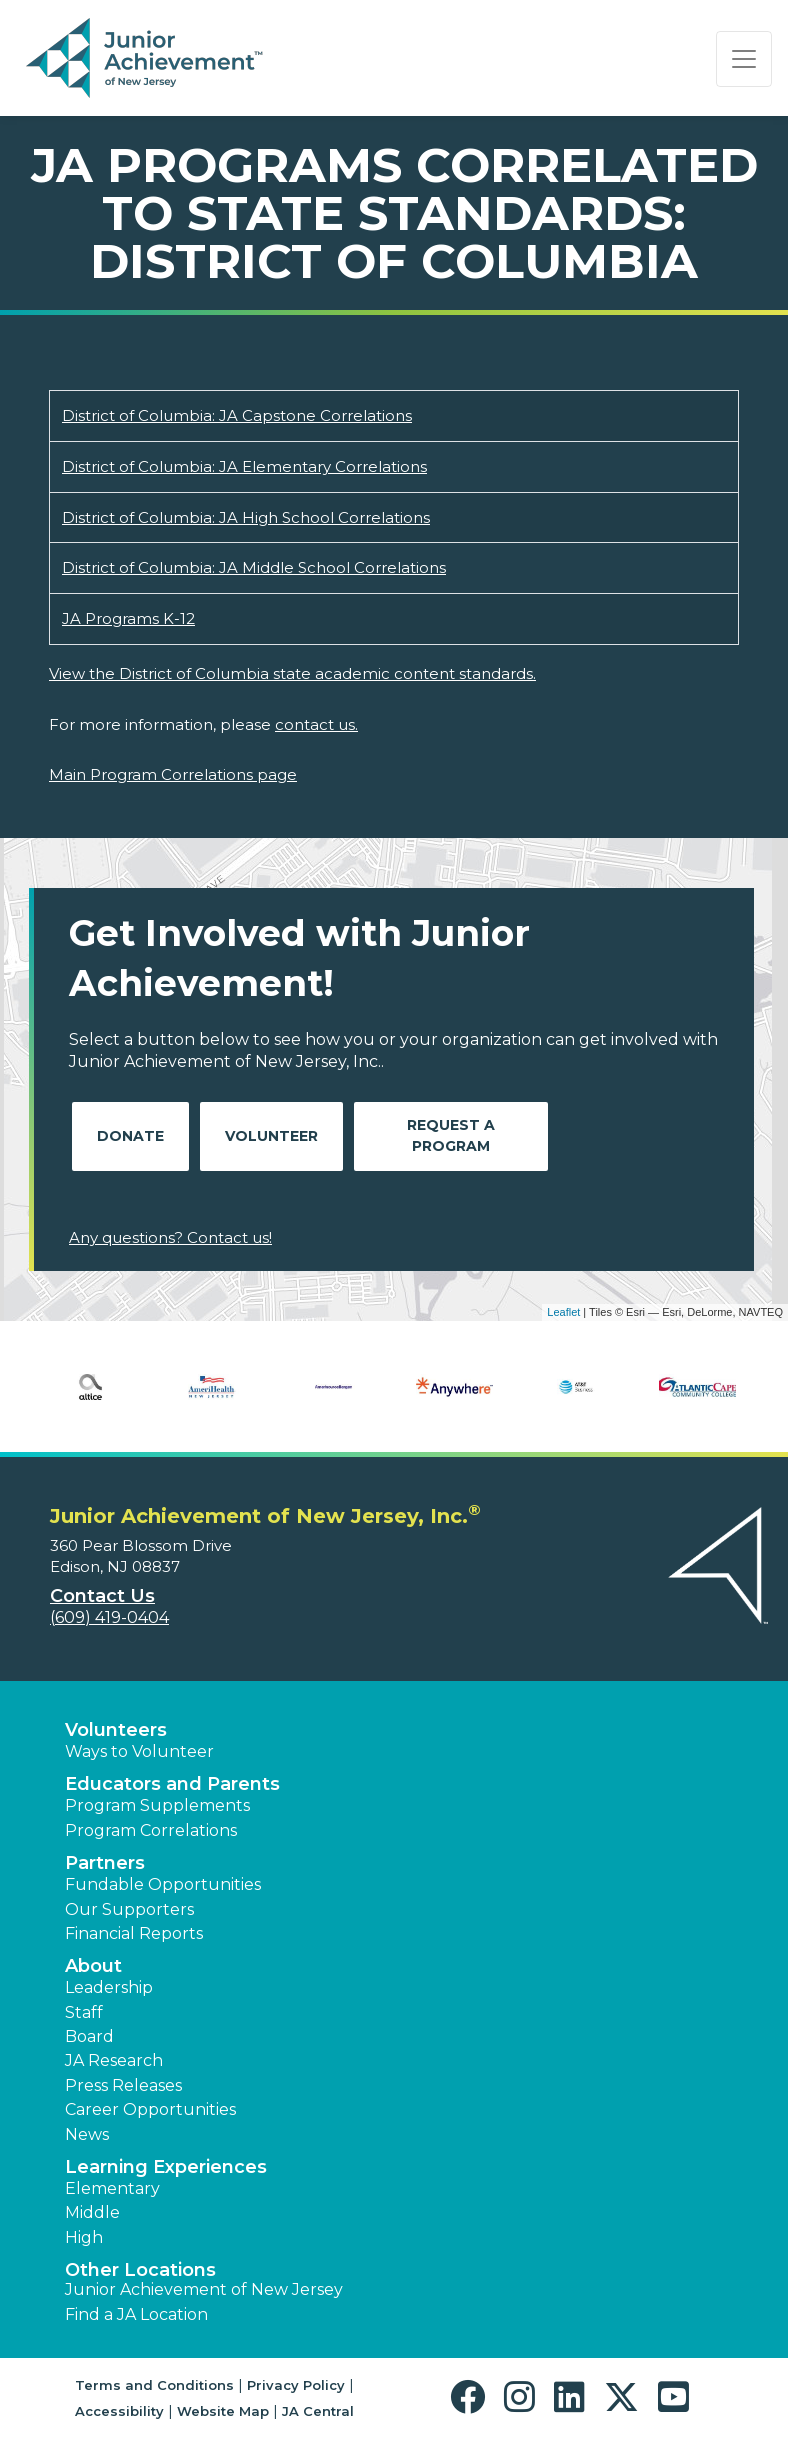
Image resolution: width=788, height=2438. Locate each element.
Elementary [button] (112, 2188)
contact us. (316, 724)
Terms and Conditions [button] (154, 2385)
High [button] (84, 2237)
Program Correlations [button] (151, 1830)
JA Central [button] (318, 2411)
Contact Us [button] (102, 1596)
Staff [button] (84, 2012)
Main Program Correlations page (173, 774)
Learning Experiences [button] (166, 2167)
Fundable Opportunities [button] (163, 1884)
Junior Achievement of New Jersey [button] (204, 2289)
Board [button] (89, 2036)
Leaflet (563, 1312)
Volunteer (271, 1136)
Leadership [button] (109, 1987)
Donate (130, 1136)
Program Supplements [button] (157, 1805)
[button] (472, 2397)
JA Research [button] (114, 2060)
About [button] (93, 1966)
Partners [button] (105, 1863)
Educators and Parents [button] (172, 1784)
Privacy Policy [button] (296, 2385)
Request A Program (451, 1135)
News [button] (87, 2134)
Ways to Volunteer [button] (139, 1751)
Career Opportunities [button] (150, 2109)
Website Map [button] (223, 2411)
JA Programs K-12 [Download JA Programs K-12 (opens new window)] (128, 618)
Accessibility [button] (119, 2411)
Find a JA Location (136, 2314)
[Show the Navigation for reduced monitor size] (744, 59)
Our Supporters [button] (129, 1909)
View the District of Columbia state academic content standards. (292, 673)
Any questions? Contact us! (170, 1237)
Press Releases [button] (123, 2085)
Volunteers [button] (116, 1730)
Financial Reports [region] (134, 1933)
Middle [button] (92, 2212)
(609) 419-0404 (109, 1617)
